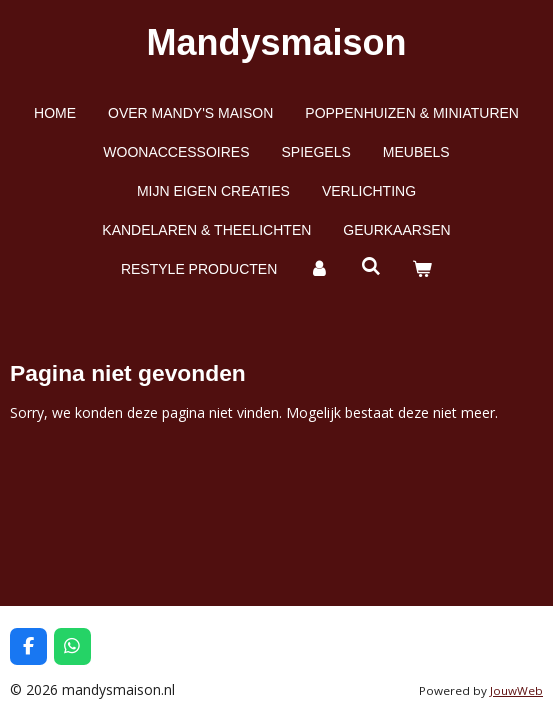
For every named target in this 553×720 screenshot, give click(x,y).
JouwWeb (516, 690)
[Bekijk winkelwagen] (422, 269)
